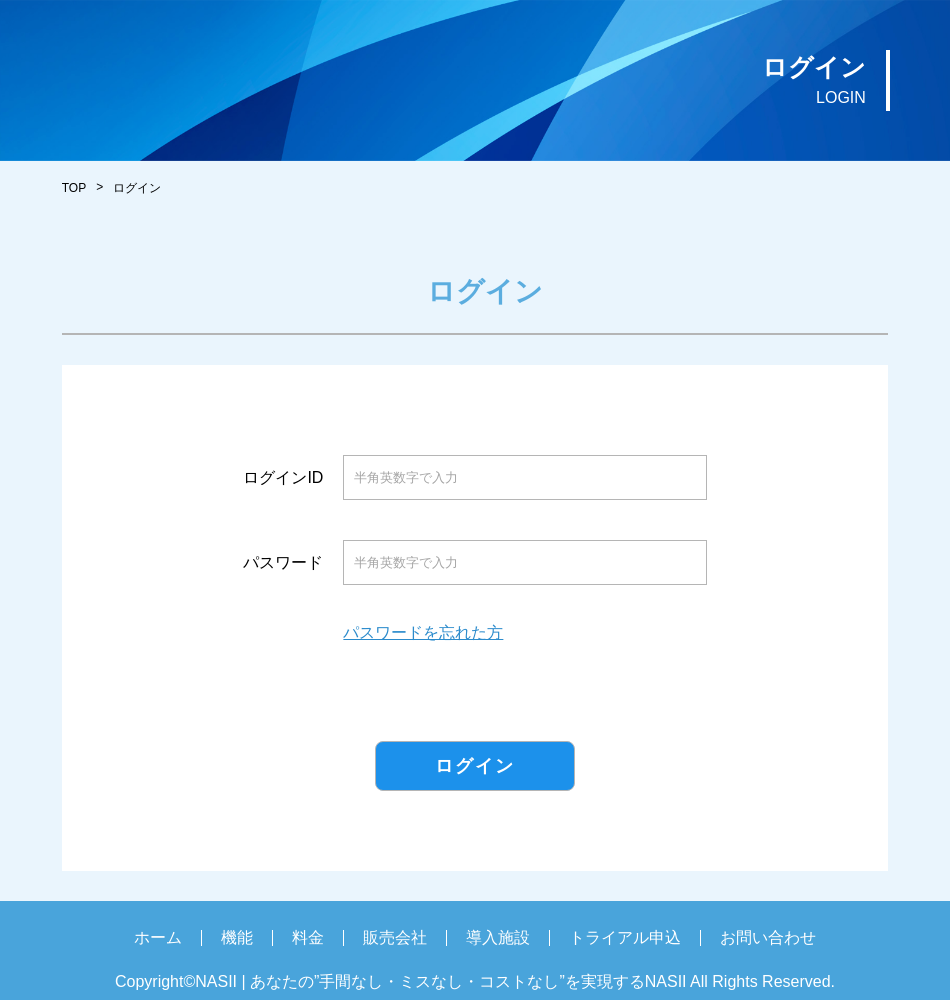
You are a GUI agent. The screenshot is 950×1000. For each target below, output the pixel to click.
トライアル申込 (625, 937)
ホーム (158, 937)
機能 (237, 937)
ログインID (283, 478)
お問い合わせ (768, 937)
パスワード (283, 563)
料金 (308, 937)
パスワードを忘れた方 (423, 633)
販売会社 (395, 937)
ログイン (475, 766)
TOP (74, 188)
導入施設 (498, 937)
